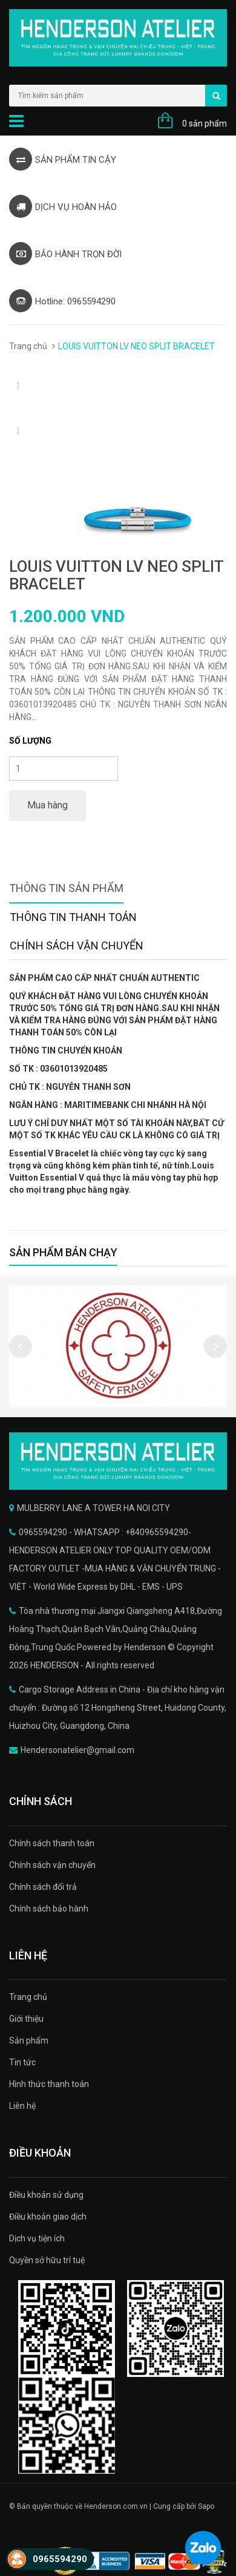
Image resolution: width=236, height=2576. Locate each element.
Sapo (206, 2506)
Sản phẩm (28, 2040)
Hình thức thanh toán (49, 2084)
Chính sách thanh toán (51, 1843)
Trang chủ (28, 346)
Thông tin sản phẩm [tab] (66, 888)
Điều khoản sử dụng (46, 2195)
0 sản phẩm (204, 123)
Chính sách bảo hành (48, 1908)
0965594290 (60, 2559)
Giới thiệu (26, 2019)
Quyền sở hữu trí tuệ (47, 2260)
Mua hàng (47, 805)
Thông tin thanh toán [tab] (73, 917)
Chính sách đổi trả (43, 1887)
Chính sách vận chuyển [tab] (76, 945)
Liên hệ (22, 2106)
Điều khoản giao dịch (48, 2216)
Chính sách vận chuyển (52, 1865)
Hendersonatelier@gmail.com (77, 1750)
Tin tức (22, 2062)
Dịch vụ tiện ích (37, 2238)
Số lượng (30, 741)
